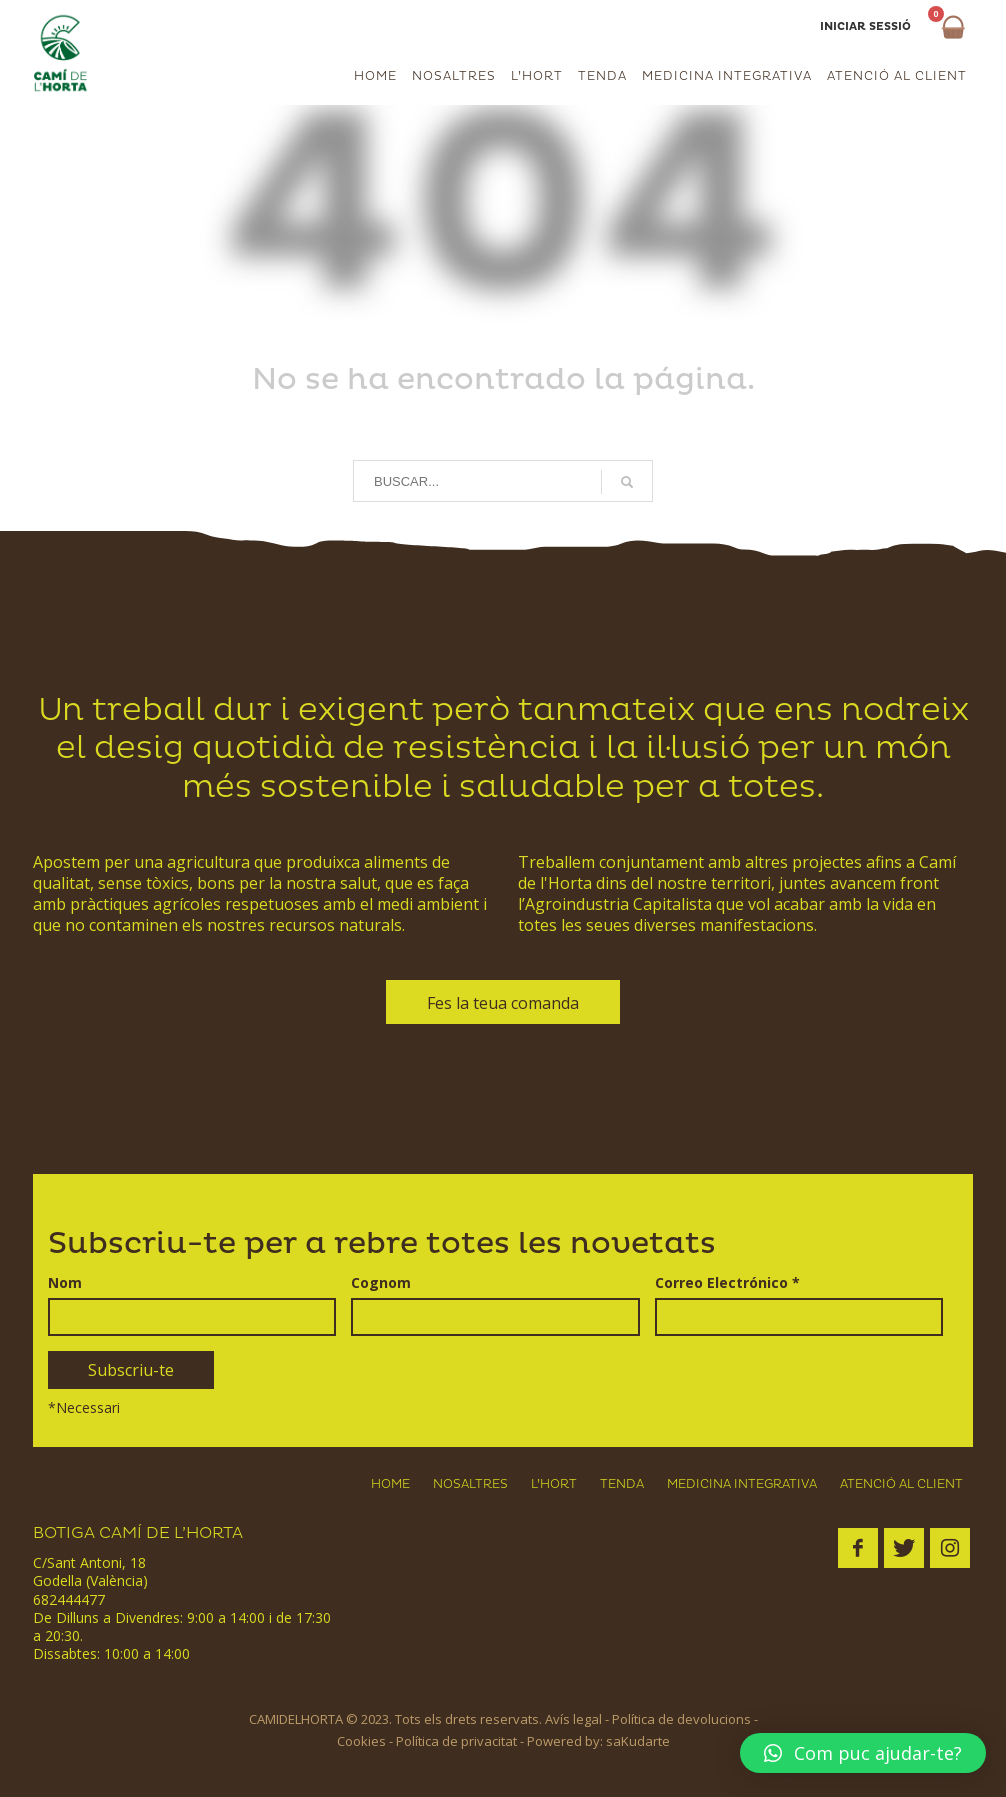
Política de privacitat (456, 1741)
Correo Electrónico (727, 1283)
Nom (65, 1283)
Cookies (361, 1741)
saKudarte (638, 1741)
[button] (863, 1753)
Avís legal (573, 1719)
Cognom (381, 1283)
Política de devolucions (681, 1719)
